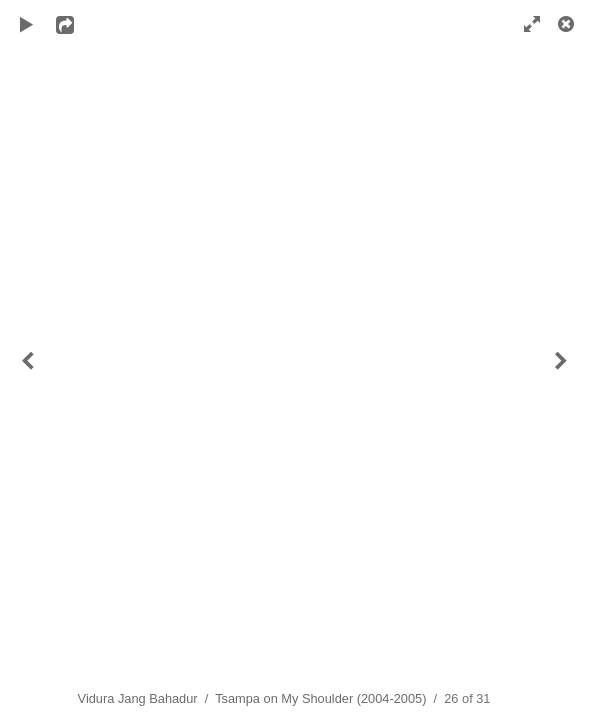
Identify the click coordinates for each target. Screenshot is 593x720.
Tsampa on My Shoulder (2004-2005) (320, 698)
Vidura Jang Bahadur (138, 698)
